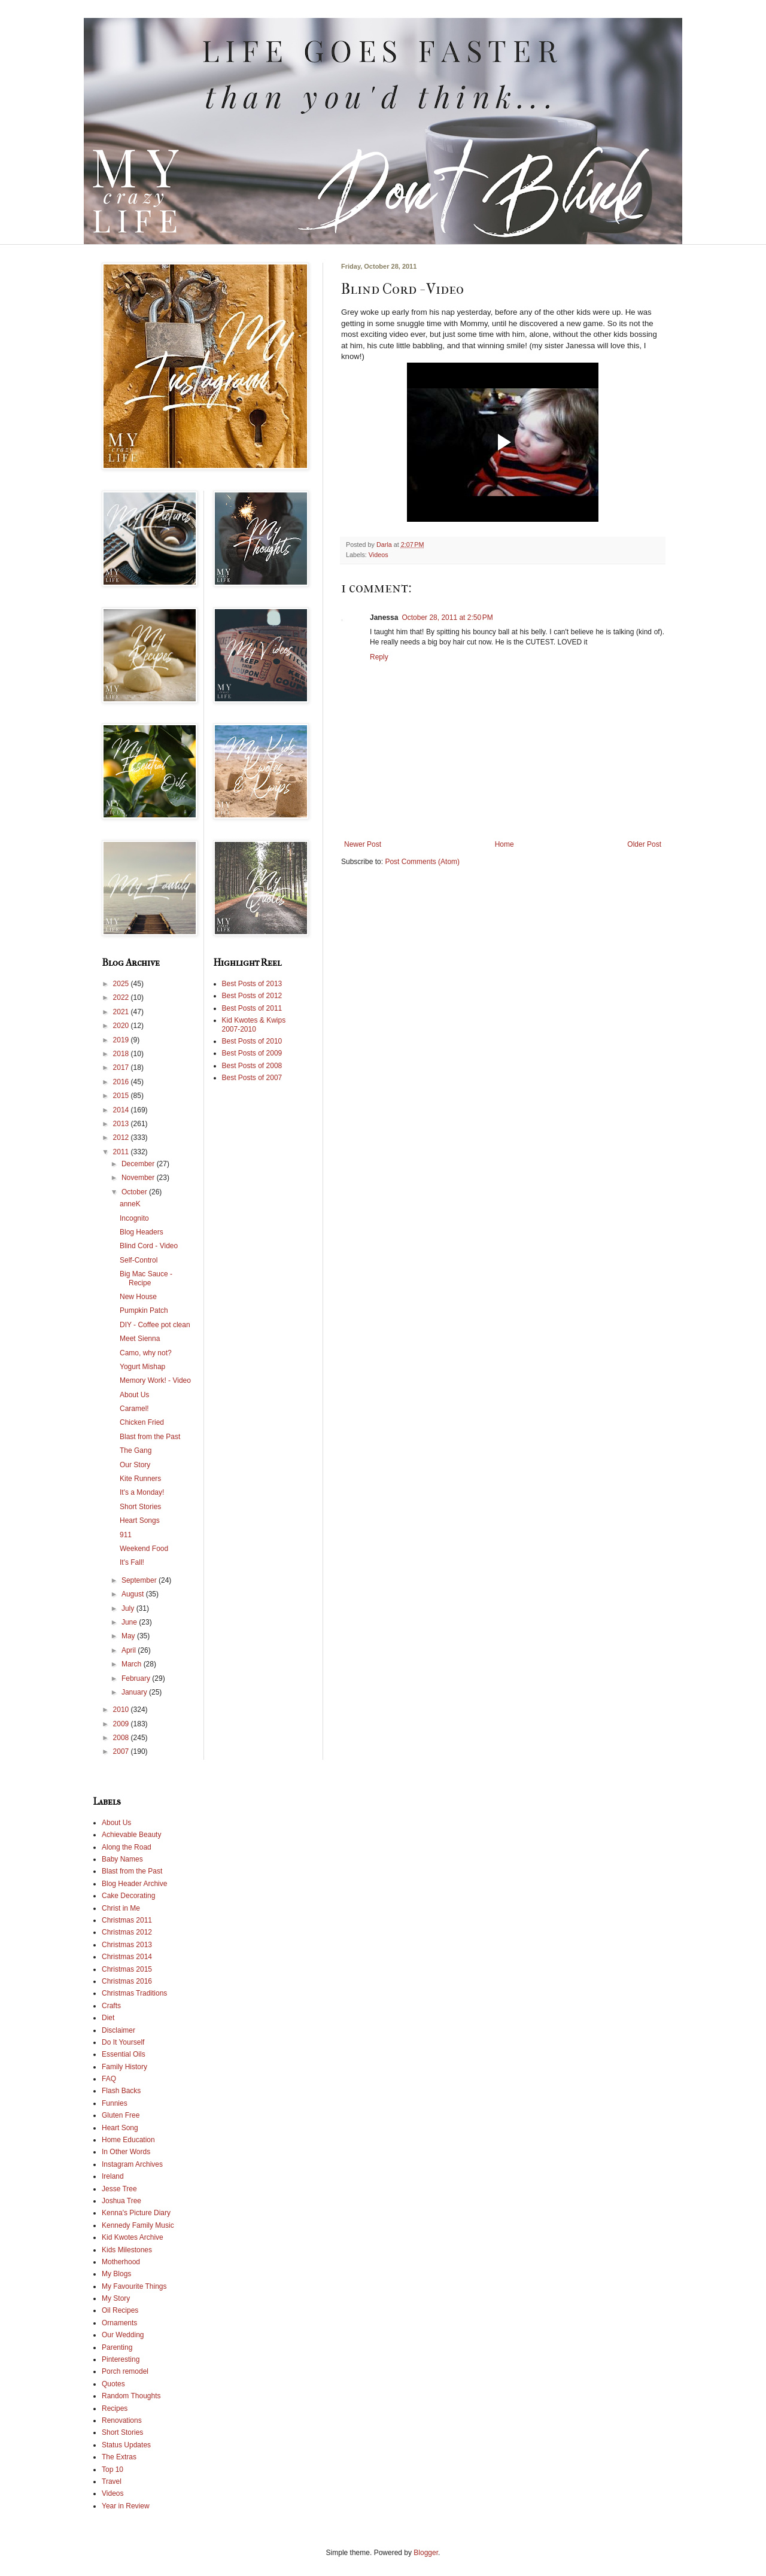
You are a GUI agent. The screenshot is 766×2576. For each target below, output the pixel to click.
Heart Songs (140, 1520)
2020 (122, 1025)
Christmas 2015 (127, 1969)
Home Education (128, 2140)
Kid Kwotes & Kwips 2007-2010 (254, 1024)
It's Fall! (132, 1562)
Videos (378, 554)
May (129, 1636)
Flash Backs (121, 2091)
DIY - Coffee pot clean (155, 1325)
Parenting (117, 2347)
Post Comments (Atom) (422, 861)
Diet (108, 2018)
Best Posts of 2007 (252, 1077)
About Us (134, 1395)
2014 (122, 1110)
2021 (122, 1012)
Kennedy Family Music (138, 2225)
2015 (122, 1095)
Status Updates (126, 2445)
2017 (122, 1067)
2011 (122, 1152)
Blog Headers (141, 1232)
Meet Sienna (140, 1338)
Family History (124, 2067)
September (140, 1580)
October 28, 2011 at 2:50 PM (447, 617)
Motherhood (121, 2262)
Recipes (114, 2408)
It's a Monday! (142, 1492)
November (139, 1177)
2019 (122, 1040)
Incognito (134, 1218)
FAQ (109, 2079)
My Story (116, 2298)
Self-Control (138, 1260)
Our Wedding (123, 2335)
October (135, 1192)
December (139, 1164)
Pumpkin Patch (144, 1310)
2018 (122, 1054)
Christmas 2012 (127, 1932)
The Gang (135, 1450)
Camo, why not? (146, 1353)
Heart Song (120, 2128)
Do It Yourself (123, 2042)
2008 (122, 1737)
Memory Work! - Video (155, 1380)
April (129, 1650)
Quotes (113, 2384)
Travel (111, 2481)
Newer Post (362, 844)
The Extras (119, 2457)
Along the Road (126, 1847)
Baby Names (122, 1859)
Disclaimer (118, 2030)
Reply (379, 657)
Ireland (113, 2176)
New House (138, 1296)
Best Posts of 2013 (252, 984)
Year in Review (126, 2506)
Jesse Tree (119, 2189)
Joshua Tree (121, 2201)
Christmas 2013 (127, 1945)
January (135, 1692)
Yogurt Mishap (142, 1366)
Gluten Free (120, 2115)
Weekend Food (144, 1548)
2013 (122, 1124)
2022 (122, 997)
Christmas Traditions (134, 1993)
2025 (122, 984)
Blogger (426, 2552)
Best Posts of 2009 (252, 1053)
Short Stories (140, 1507)
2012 (122, 1137)
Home (504, 844)
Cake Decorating (128, 1895)
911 (126, 1535)
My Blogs (116, 2274)
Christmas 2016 (127, 1981)
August (133, 1594)
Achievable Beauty (131, 1834)
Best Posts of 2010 (252, 1041)
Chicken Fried (142, 1422)
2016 (122, 1082)
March (132, 1664)
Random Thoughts (131, 2396)
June (130, 1622)
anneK (130, 1204)
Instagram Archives (132, 2164)
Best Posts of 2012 (252, 996)
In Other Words (126, 2152)
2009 (122, 1724)
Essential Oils (123, 2054)
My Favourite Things (134, 2286)
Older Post (644, 844)
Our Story (135, 1465)
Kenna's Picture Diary (136, 2213)
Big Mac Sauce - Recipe (146, 1278)
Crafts (111, 2006)
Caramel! (134, 1408)
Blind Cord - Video (149, 1246)
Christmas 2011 (127, 1920)
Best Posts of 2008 (252, 1066)
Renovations (122, 2420)
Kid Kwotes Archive (132, 2237)
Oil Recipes (120, 2310)
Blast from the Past (150, 1437)
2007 (122, 1751)
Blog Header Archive (134, 1883)
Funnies (114, 2103)
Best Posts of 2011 (252, 1008)
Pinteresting (120, 2359)
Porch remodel (125, 2371)
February (136, 1678)
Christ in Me (121, 1908)
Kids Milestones (127, 2250)
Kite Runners (140, 1478)
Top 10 (112, 2469)
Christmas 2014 (127, 1956)
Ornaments (119, 2323)
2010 (122, 1709)
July (128, 1608)
